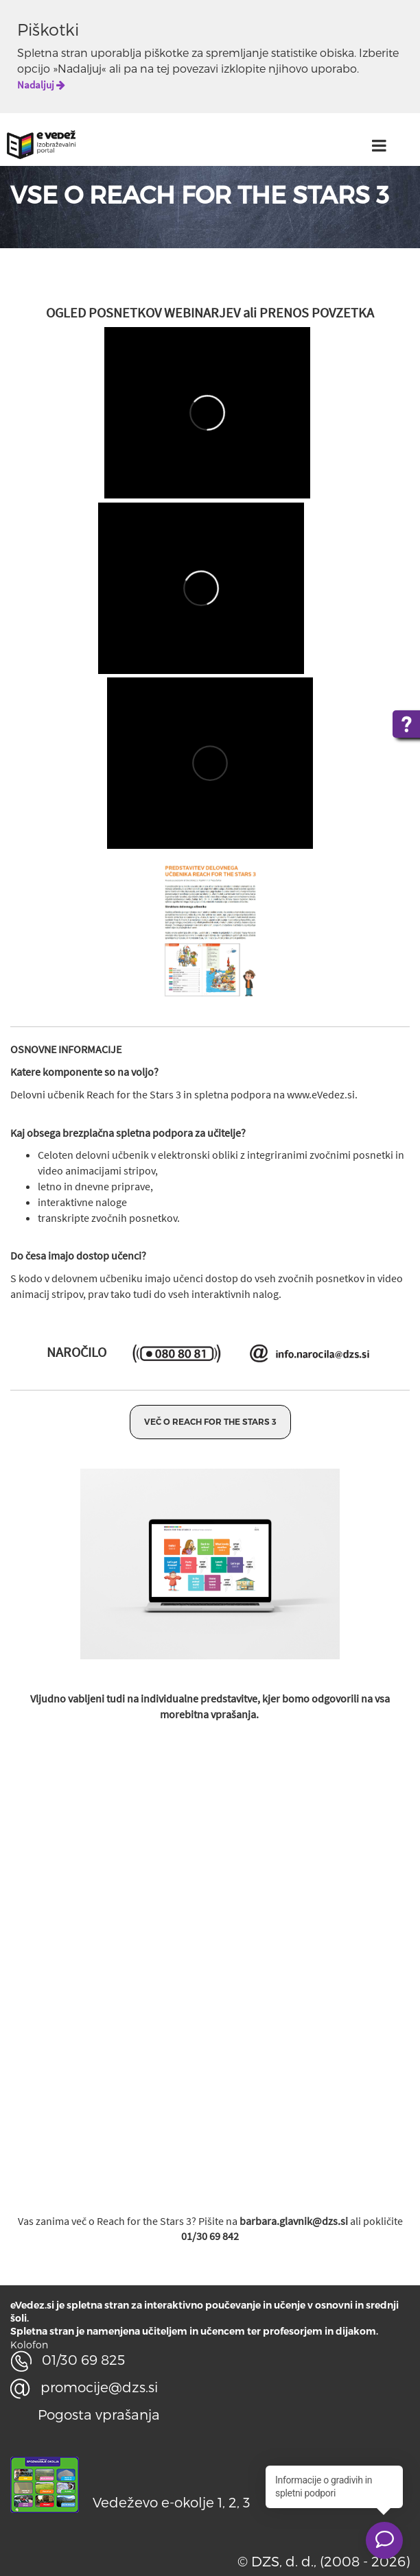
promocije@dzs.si (84, 2387)
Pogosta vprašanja (99, 2414)
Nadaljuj (41, 84)
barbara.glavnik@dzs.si (294, 2221)
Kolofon (29, 2344)
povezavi (195, 68)
